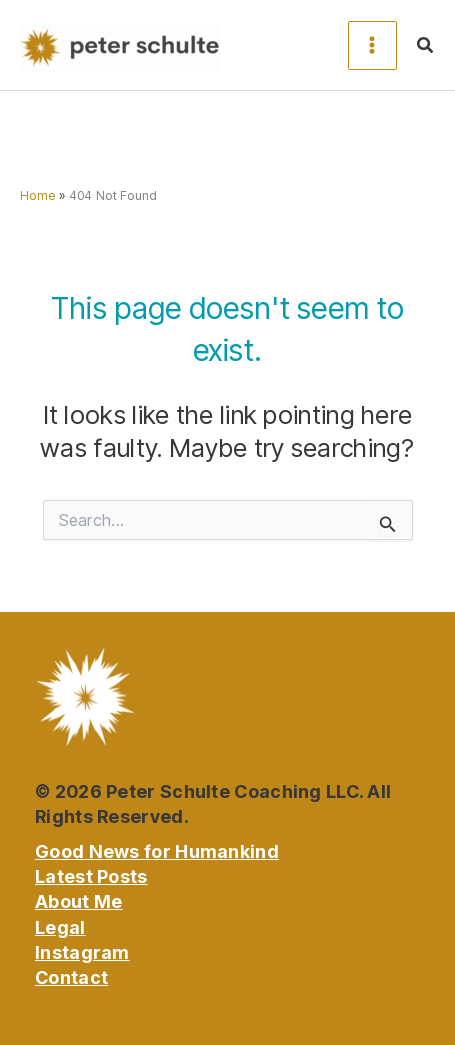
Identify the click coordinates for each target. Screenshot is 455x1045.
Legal (60, 927)
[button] (426, 45)
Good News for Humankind (157, 851)
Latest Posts (91, 876)
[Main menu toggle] (372, 45)
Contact (71, 977)
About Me (78, 901)
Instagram (82, 952)
